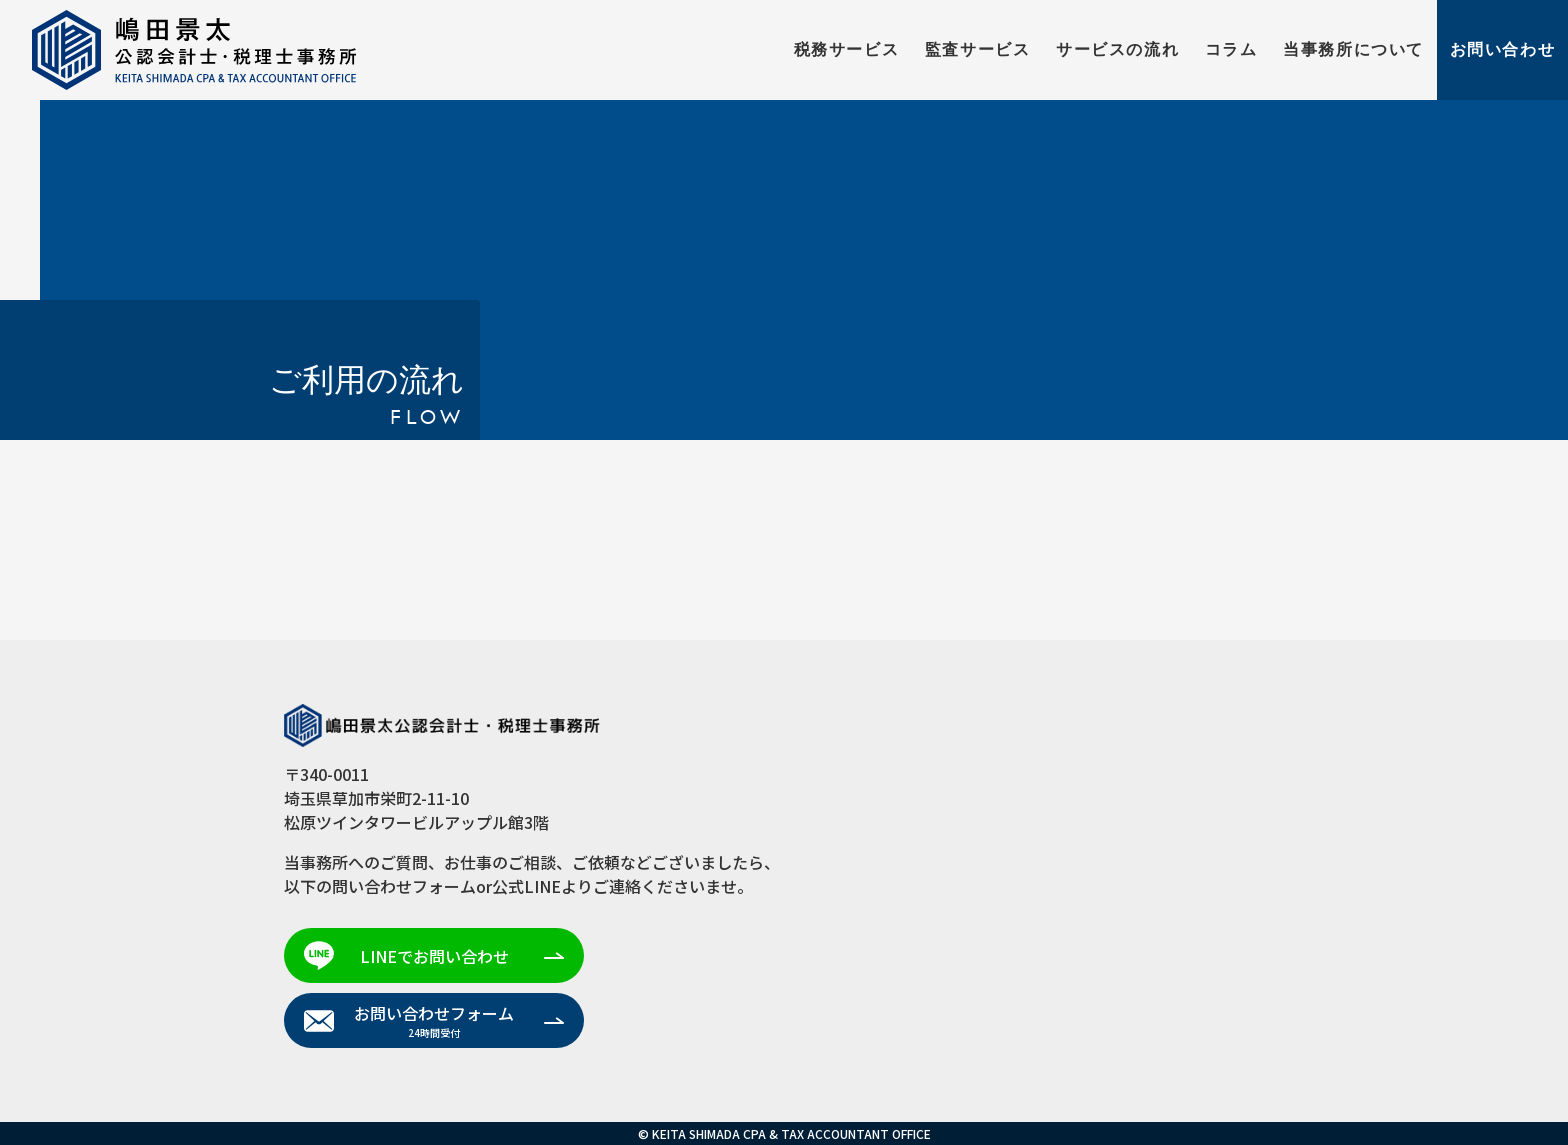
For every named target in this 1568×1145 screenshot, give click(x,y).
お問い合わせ (1503, 49)
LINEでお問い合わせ (434, 956)
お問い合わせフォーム (434, 1020)
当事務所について (1353, 49)
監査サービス (978, 49)
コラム (1231, 49)
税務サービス (847, 49)
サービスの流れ (1117, 49)
